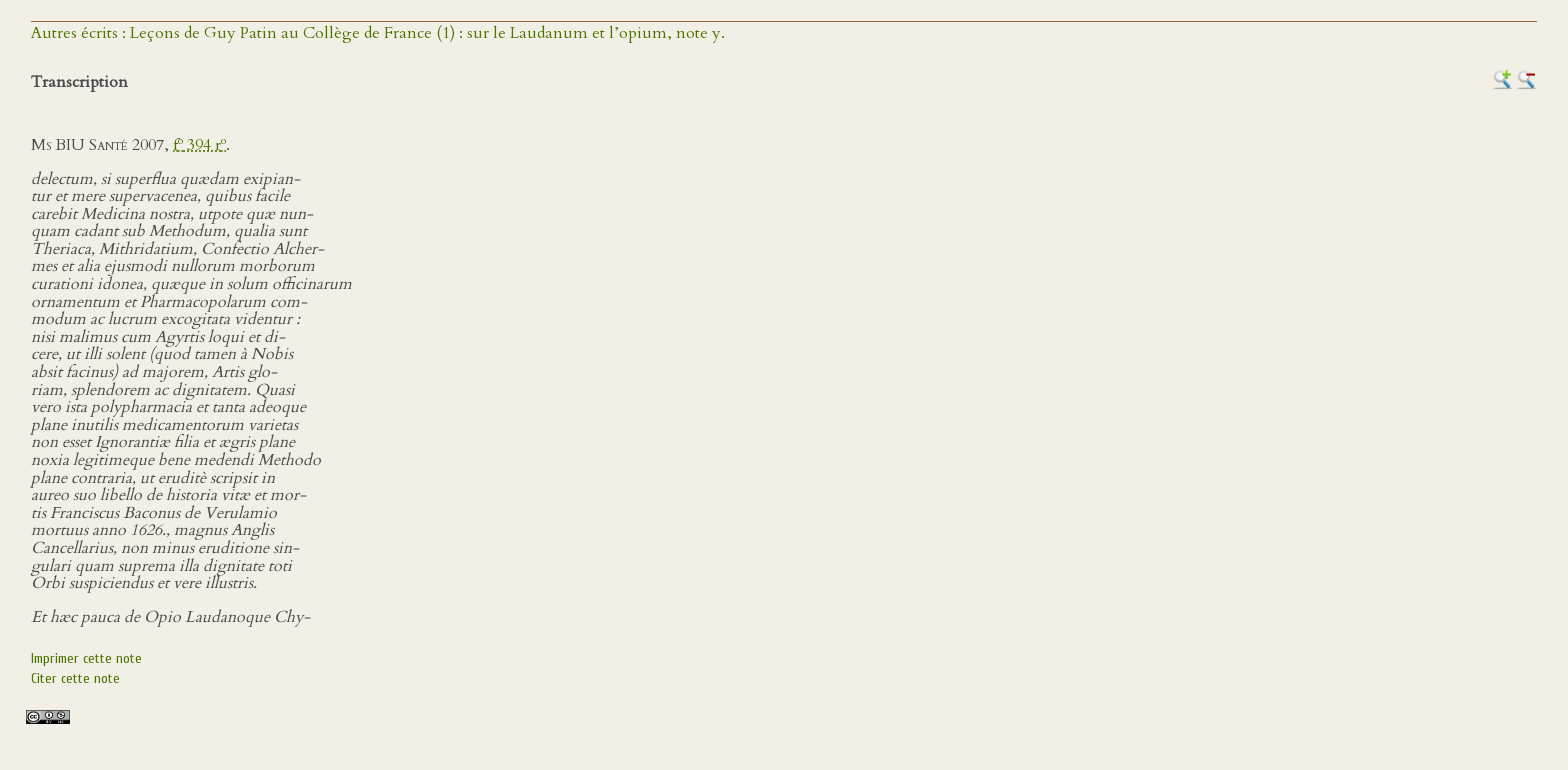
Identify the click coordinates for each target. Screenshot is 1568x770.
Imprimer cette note (86, 658)
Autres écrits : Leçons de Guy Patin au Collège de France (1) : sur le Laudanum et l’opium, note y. (378, 33)
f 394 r (199, 145)
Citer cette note (75, 678)
